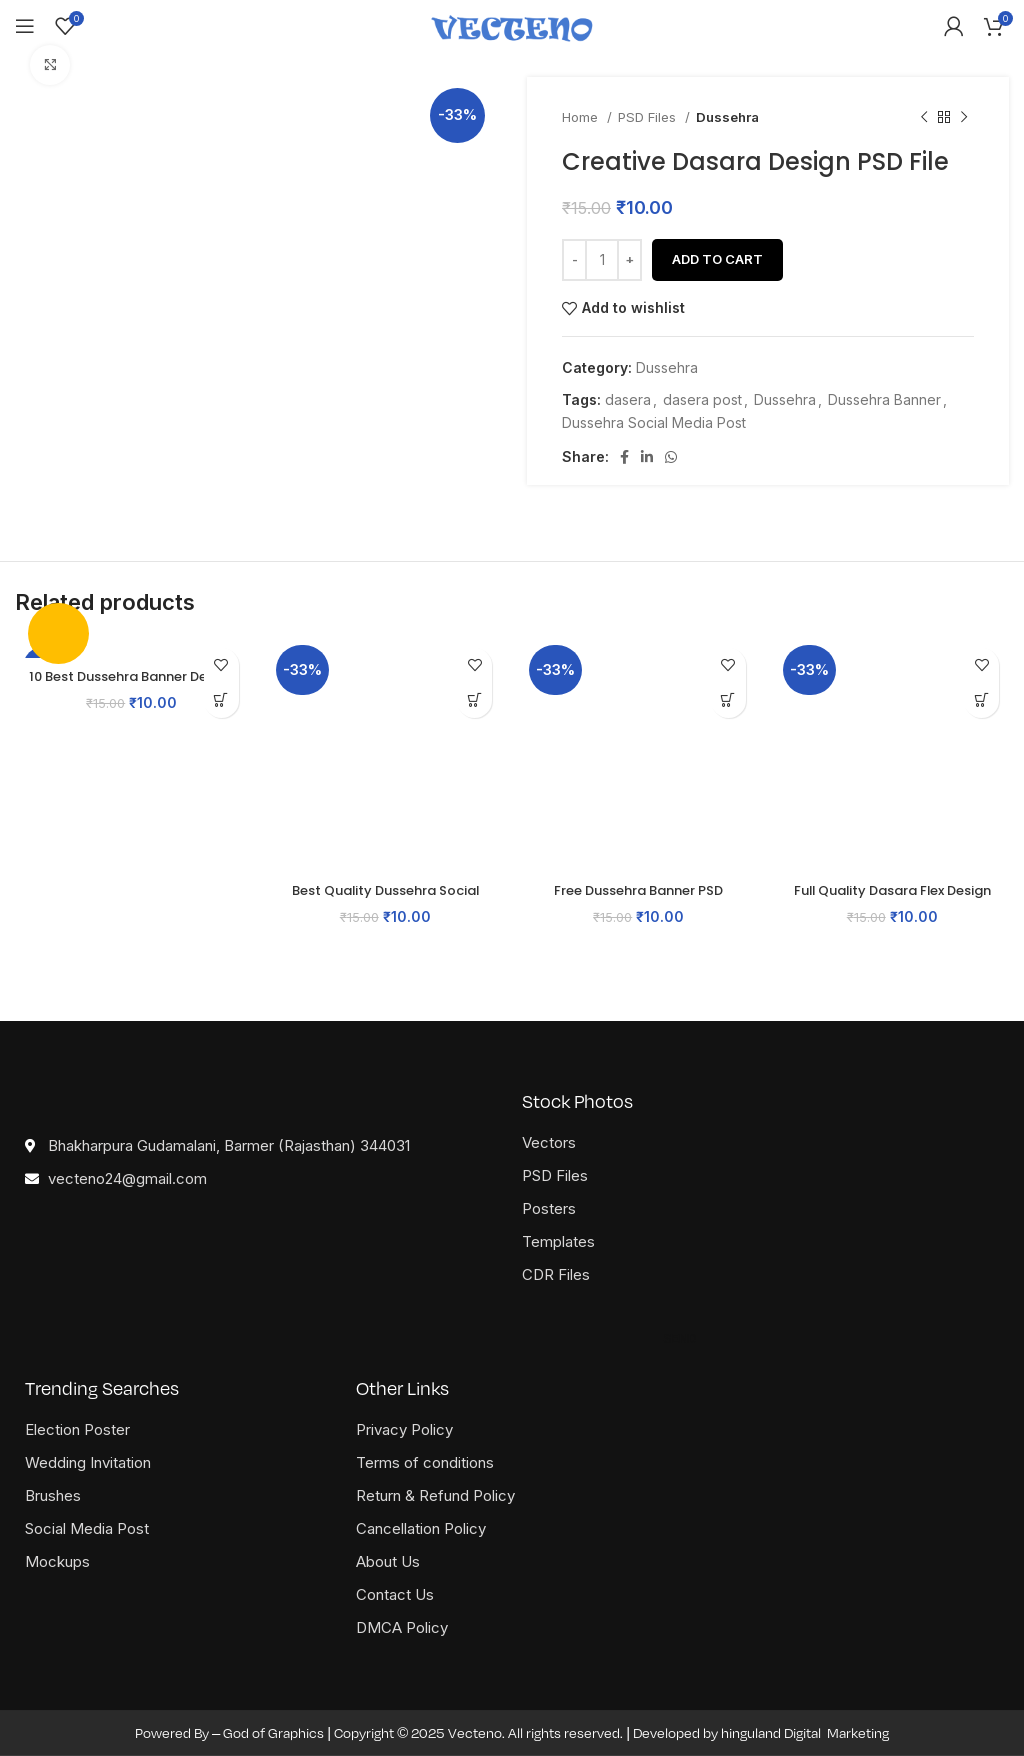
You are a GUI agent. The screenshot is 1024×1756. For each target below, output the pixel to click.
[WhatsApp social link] (671, 457)
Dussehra (727, 117)
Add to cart (717, 259)
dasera (628, 399)
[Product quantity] (602, 260)
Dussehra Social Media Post (654, 422)
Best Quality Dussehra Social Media (385, 900)
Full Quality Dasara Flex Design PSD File (892, 900)
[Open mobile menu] (25, 26)
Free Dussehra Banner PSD (639, 890)
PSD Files (649, 117)
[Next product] (964, 117)
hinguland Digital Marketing (805, 1733)
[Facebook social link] (624, 457)
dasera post (702, 399)
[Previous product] (924, 117)
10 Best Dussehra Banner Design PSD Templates (131, 687)
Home (582, 117)
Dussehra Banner (884, 399)
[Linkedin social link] (647, 457)
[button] (221, 700)
